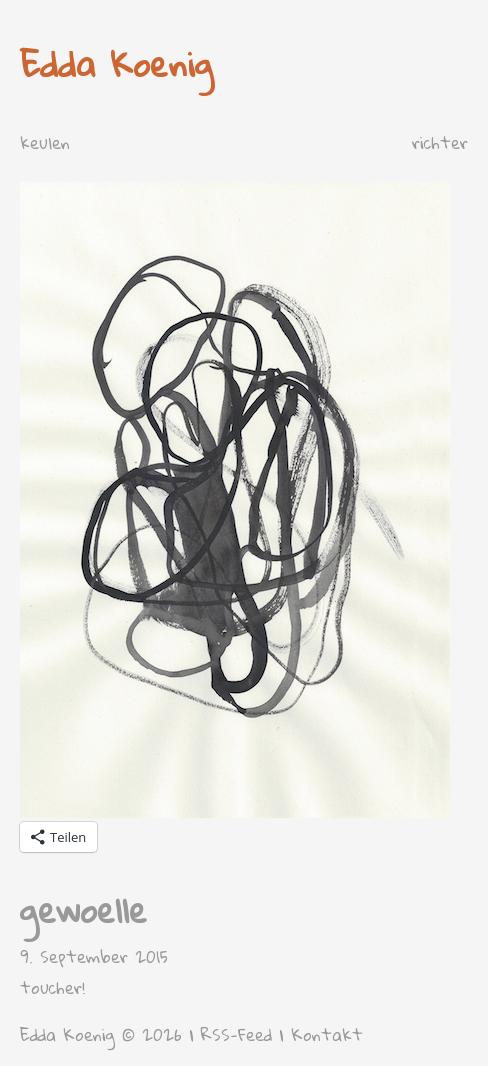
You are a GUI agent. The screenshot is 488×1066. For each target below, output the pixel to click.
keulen (45, 142)
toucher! (52, 987)
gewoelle (83, 909)
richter (440, 142)
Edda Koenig (116, 63)
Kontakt (327, 1034)
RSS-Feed (236, 1034)
